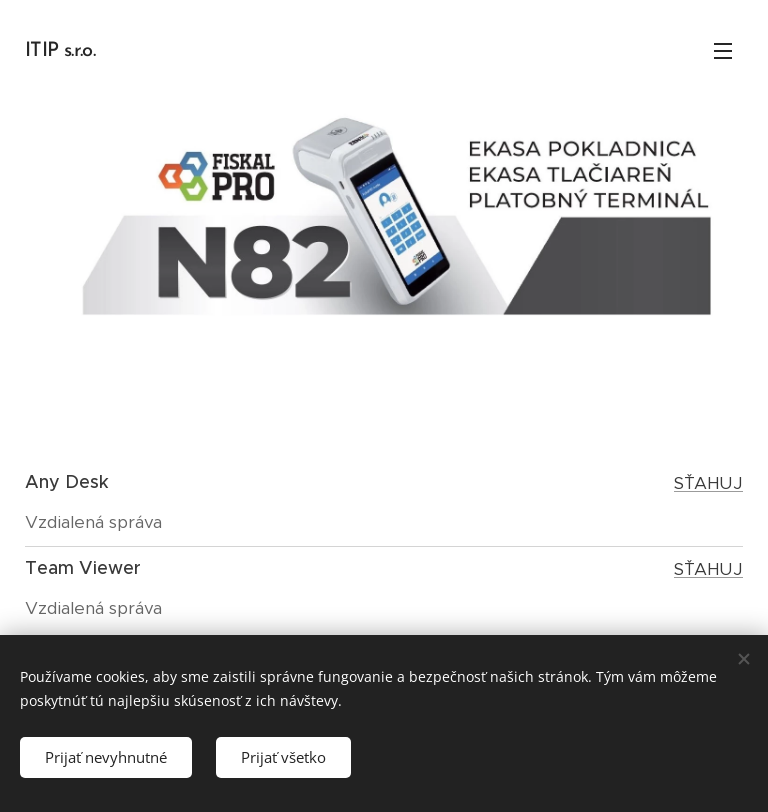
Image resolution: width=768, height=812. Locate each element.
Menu (723, 51)
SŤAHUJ (708, 483)
